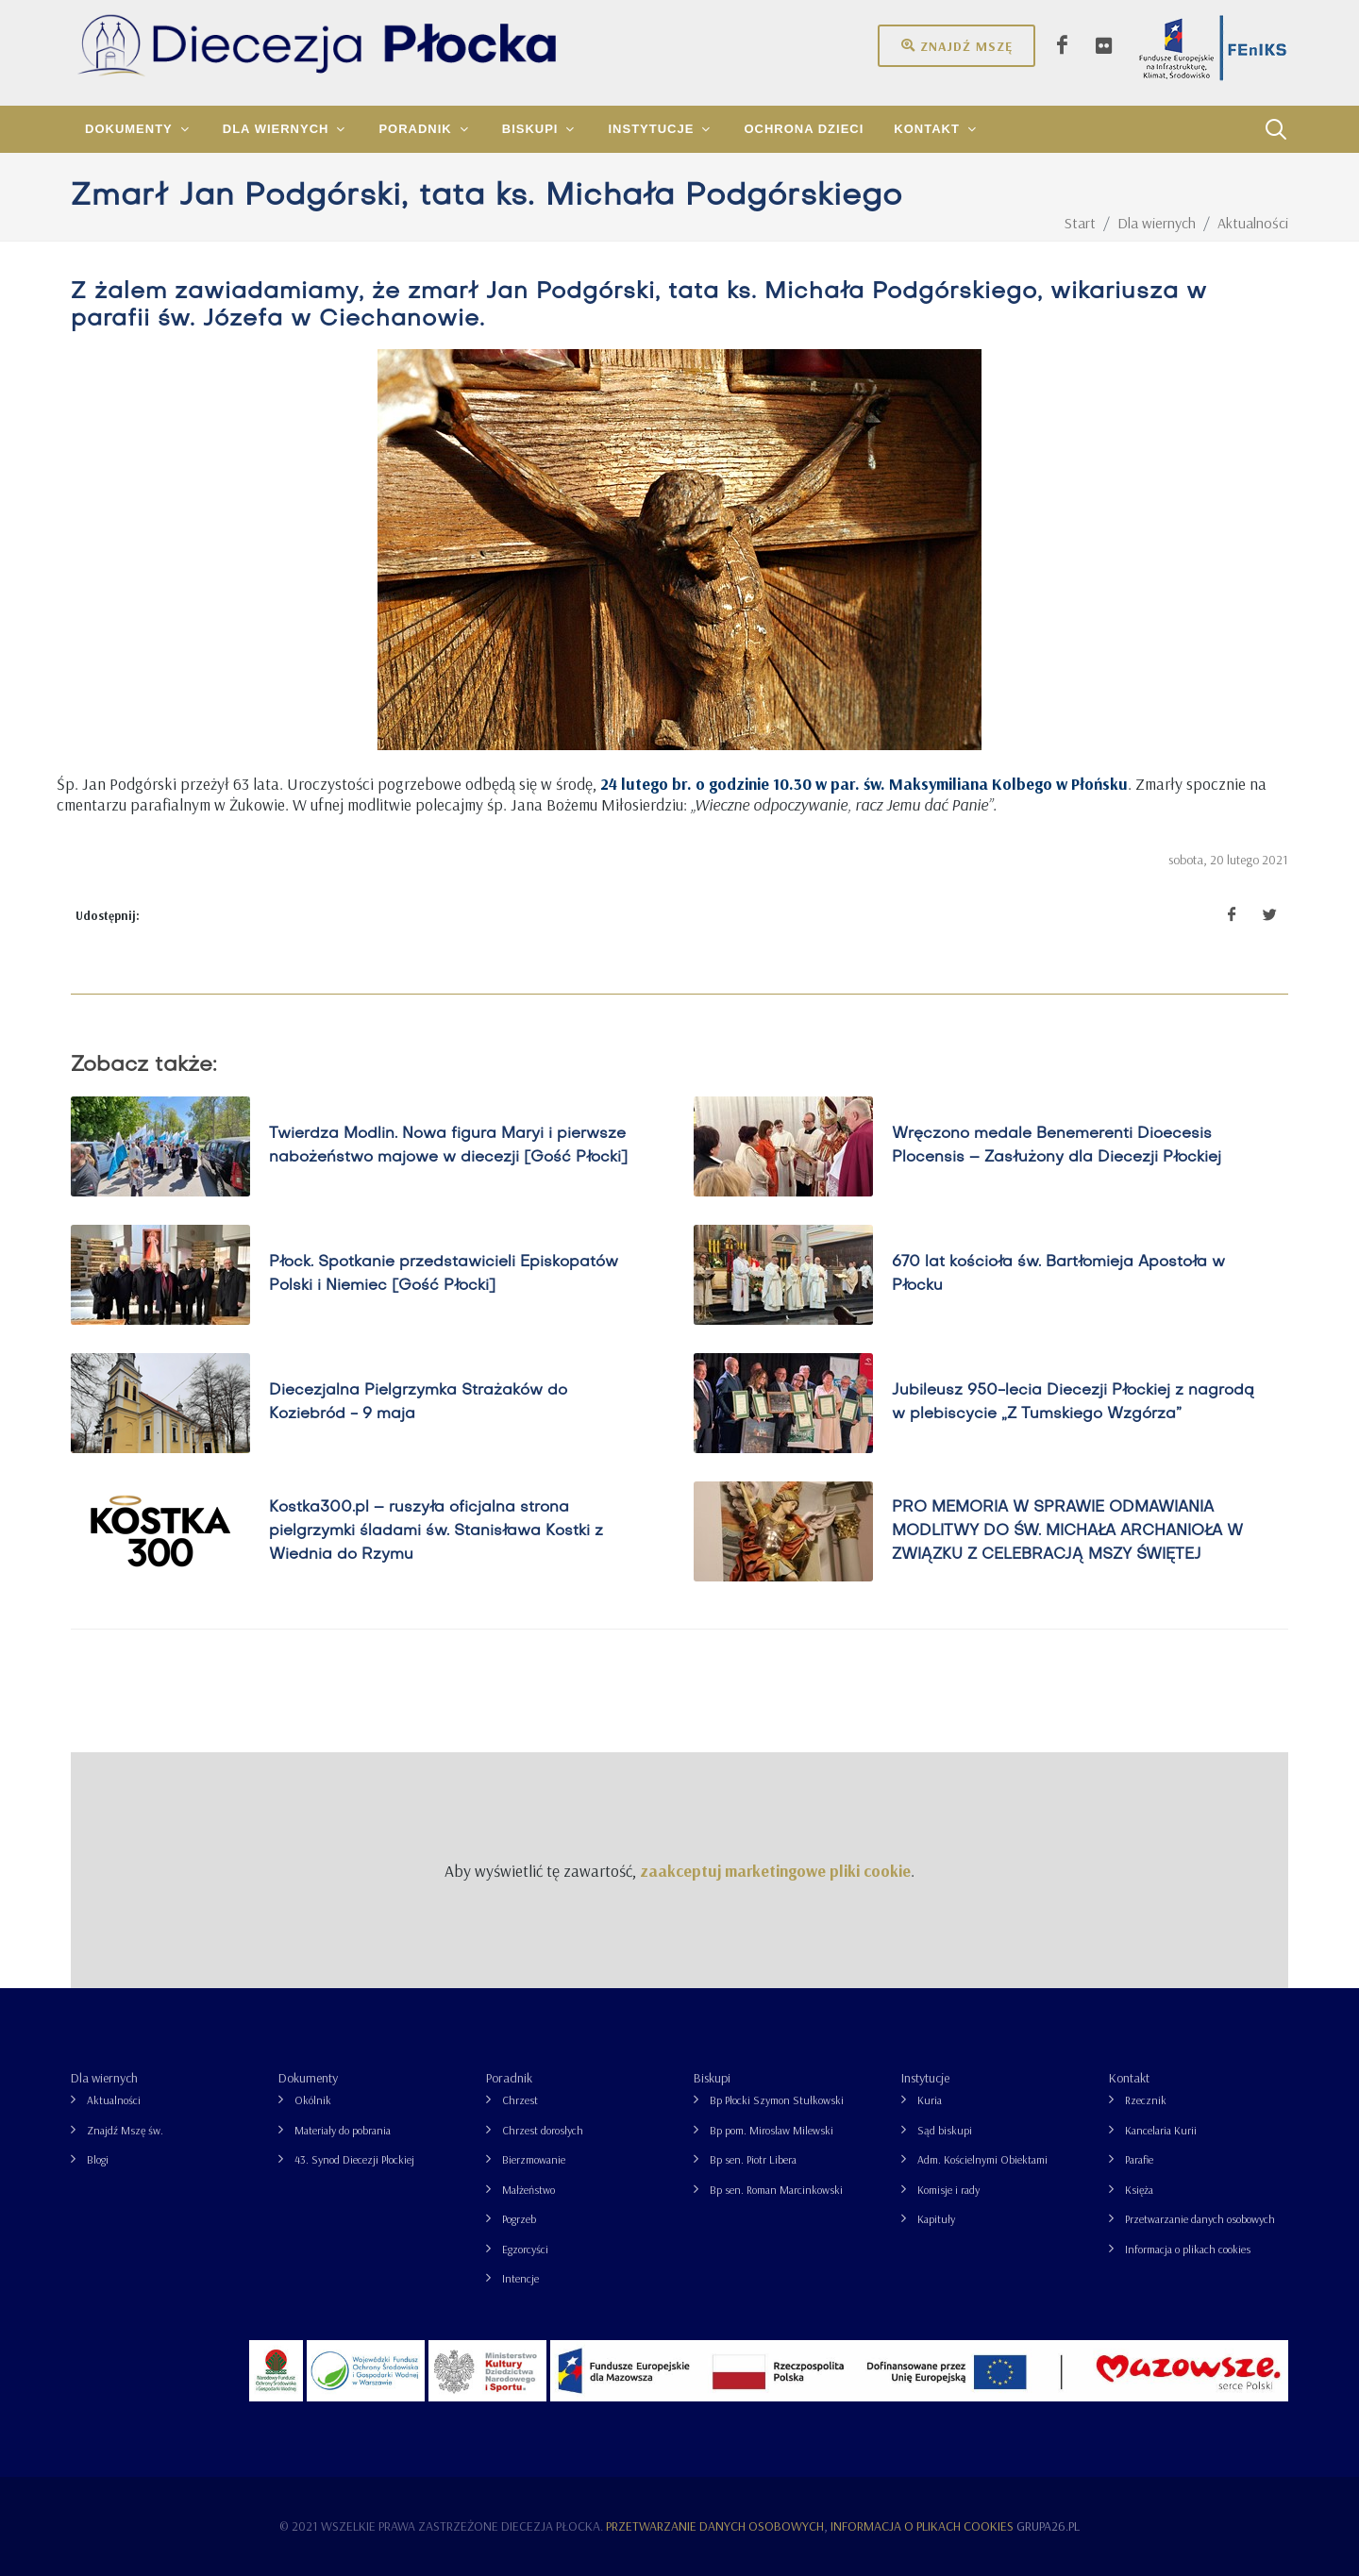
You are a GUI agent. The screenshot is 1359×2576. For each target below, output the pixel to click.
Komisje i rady (948, 2190)
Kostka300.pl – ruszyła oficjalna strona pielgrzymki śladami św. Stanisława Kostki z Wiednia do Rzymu (436, 1530)
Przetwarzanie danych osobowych (1200, 2219)
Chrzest (520, 2100)
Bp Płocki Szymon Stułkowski (777, 2100)
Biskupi (712, 2077)
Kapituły (936, 2219)
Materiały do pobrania (342, 2130)
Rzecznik (1145, 2100)
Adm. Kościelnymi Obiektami (982, 2159)
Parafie (1139, 2159)
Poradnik (509, 2077)
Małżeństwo (528, 2190)
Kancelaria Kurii (1161, 2130)
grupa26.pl (1048, 2525)
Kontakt (1129, 2077)
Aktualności (114, 2100)
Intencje (520, 2278)
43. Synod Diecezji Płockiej (354, 2159)
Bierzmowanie (533, 2159)
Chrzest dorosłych (542, 2130)
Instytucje (925, 2077)
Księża (1139, 2190)
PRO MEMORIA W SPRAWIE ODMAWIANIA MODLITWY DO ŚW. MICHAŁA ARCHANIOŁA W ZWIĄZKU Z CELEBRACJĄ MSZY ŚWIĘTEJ (1067, 1530)
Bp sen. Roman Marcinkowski (776, 2190)
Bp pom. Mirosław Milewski (771, 2130)
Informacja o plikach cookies (1187, 2249)
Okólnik (312, 2100)
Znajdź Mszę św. (125, 2130)
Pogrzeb (519, 2219)
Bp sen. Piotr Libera (753, 2159)
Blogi (98, 2159)
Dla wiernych (104, 2077)
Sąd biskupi (944, 2130)
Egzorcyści (525, 2249)
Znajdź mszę (956, 45)
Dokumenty (308, 2077)
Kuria (929, 2100)
